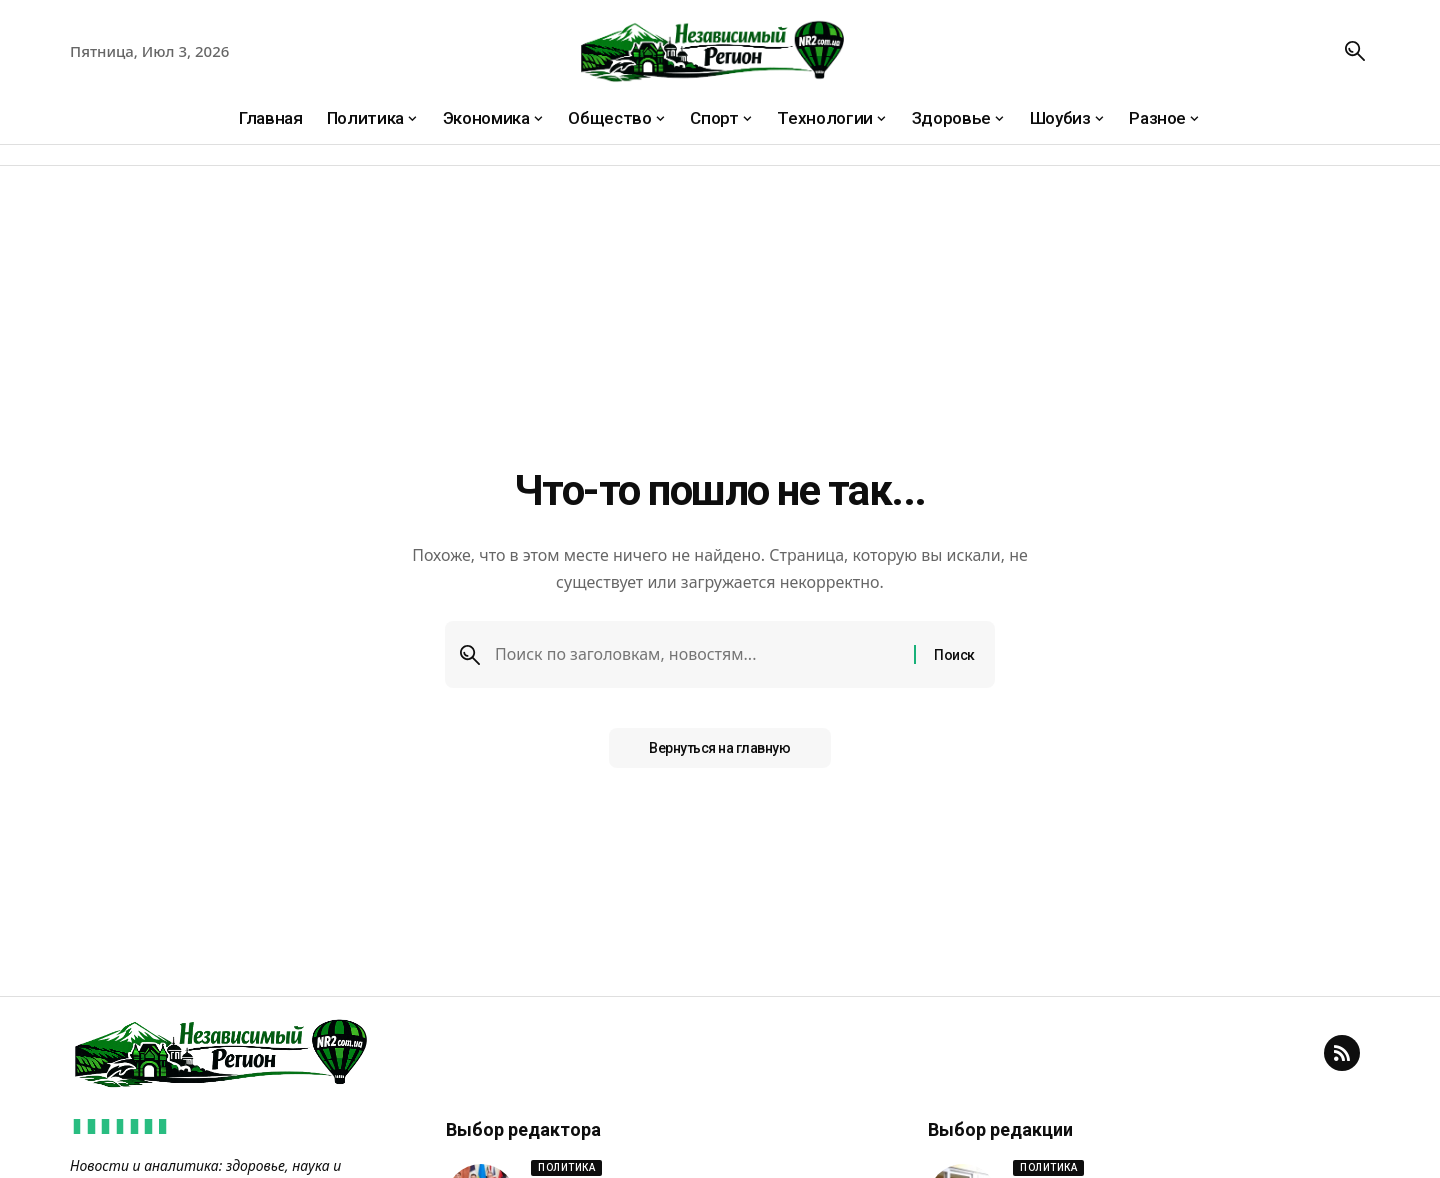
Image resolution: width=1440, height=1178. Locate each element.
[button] (1355, 51)
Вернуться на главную (719, 748)
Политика (566, 1167)
